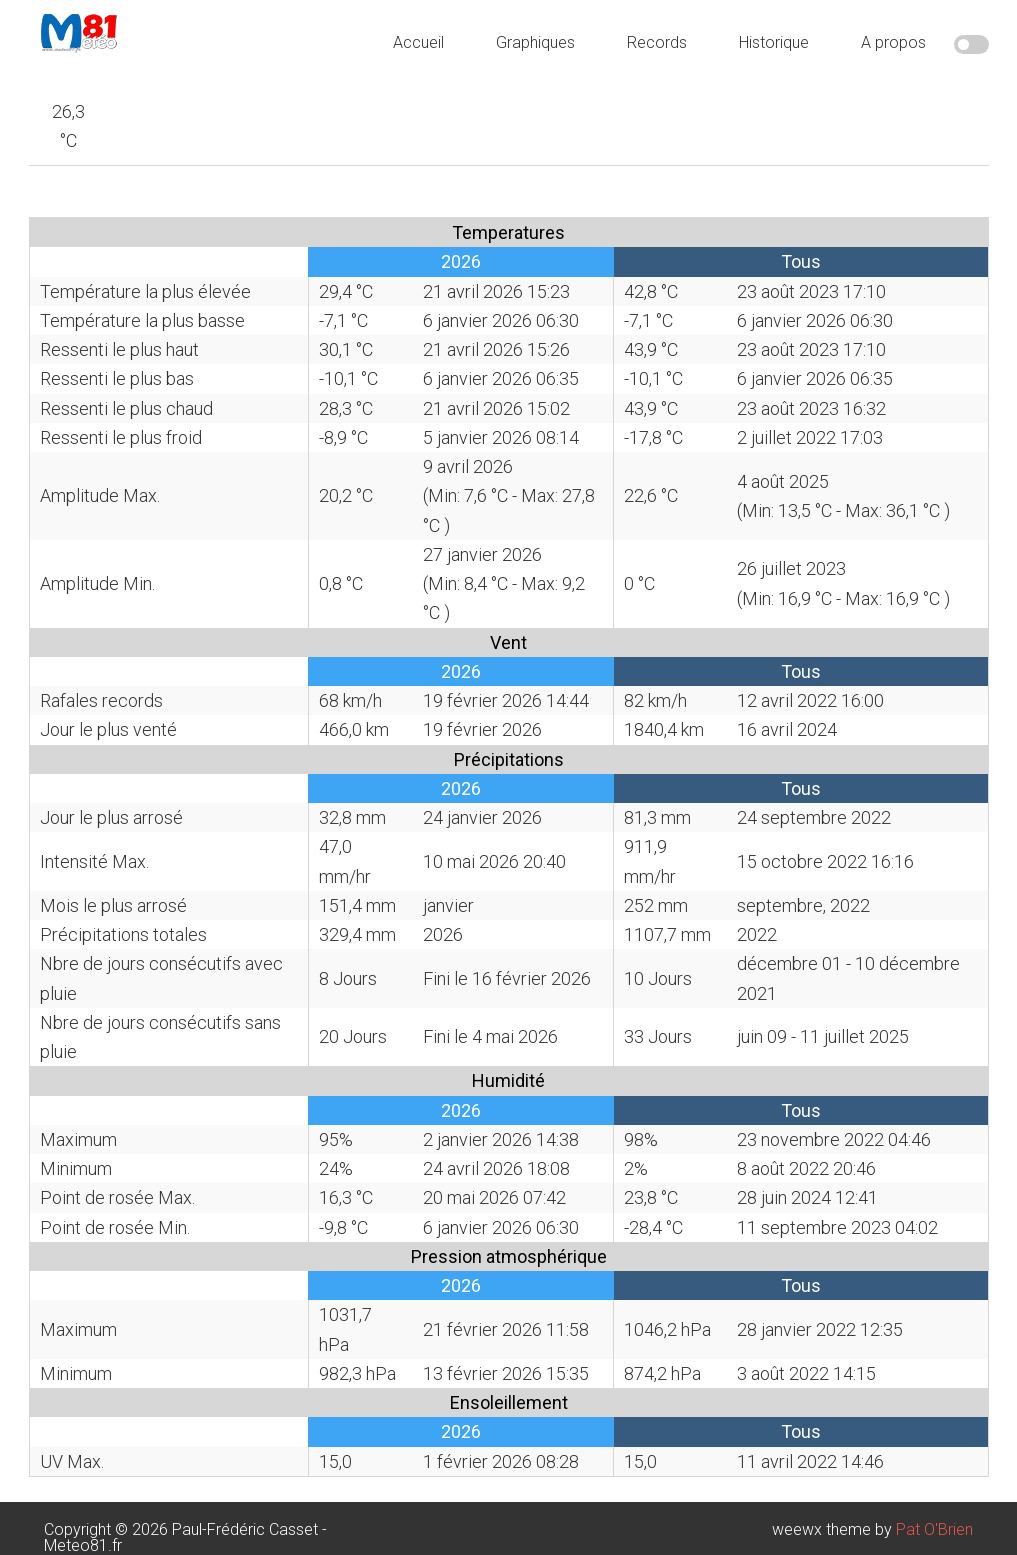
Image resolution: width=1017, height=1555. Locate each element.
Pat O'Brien (934, 1529)
